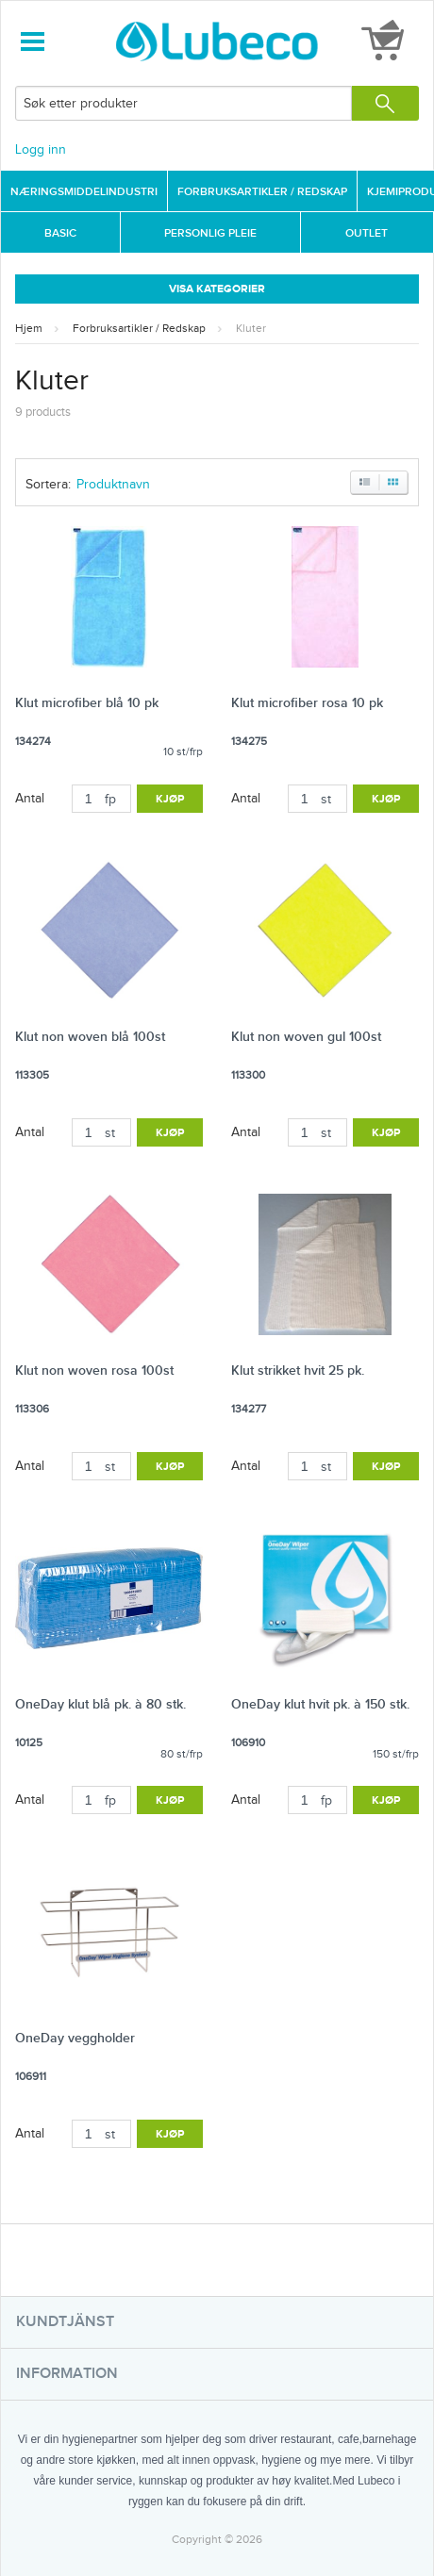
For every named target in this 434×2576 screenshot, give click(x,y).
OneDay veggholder (75, 2038)
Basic (60, 233)
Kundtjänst (65, 2322)
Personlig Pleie (210, 233)
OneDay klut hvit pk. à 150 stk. (320, 1704)
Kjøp (170, 799)
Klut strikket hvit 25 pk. (297, 1370)
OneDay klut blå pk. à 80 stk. (100, 1704)
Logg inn (40, 149)
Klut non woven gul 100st (306, 1037)
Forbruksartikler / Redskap (262, 192)
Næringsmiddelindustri (84, 192)
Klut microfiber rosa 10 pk (307, 703)
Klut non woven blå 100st (90, 1037)
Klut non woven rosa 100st (94, 1370)
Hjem (28, 328)
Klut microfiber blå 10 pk (87, 703)
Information (67, 2374)
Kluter (251, 328)
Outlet (366, 233)
